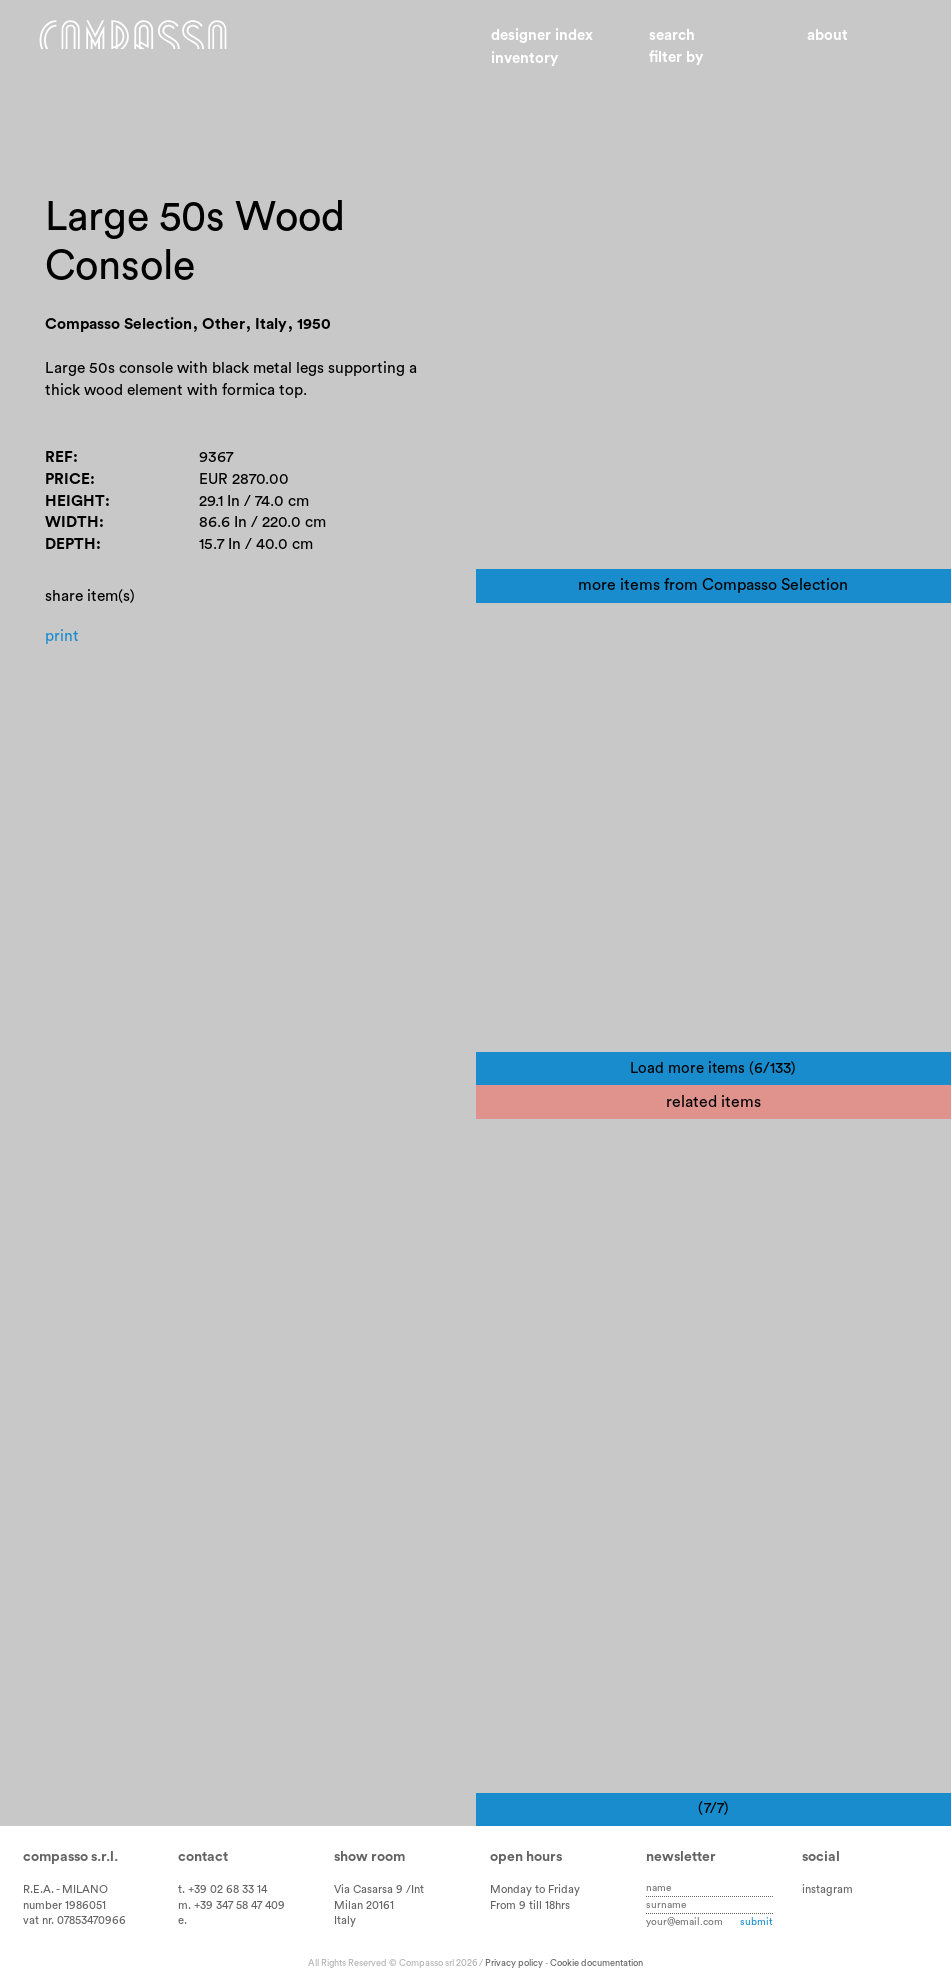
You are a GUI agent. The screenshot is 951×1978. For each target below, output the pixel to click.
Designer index (542, 35)
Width (72, 531)
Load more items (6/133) (713, 1068)
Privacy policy (514, 1963)
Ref (59, 464)
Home (155, 48)
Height (75, 509)
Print (62, 646)
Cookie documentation (596, 1963)
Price (68, 487)
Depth (71, 554)
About (827, 35)
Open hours (526, 1857)
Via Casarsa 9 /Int (379, 1889)
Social (821, 1857)
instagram (827, 1889)
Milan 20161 (364, 1905)
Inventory (524, 58)
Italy (345, 1920)
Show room (369, 1857)
